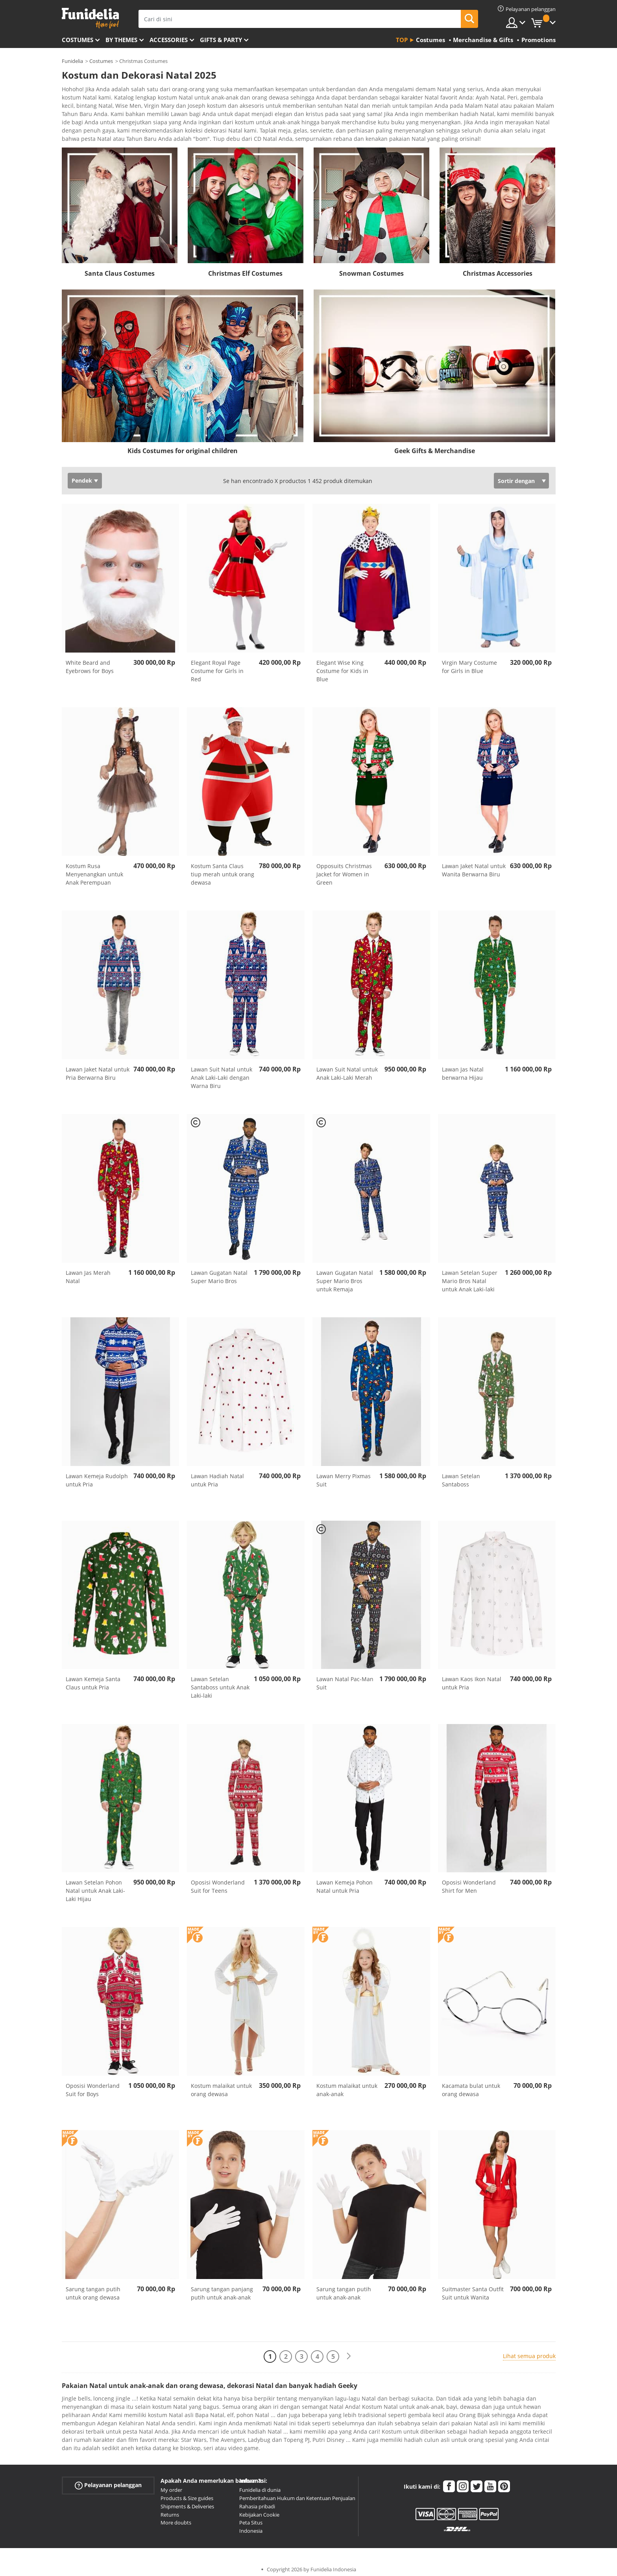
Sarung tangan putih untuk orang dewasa (93, 2288)
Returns (170, 2509)
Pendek (82, 475)
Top (402, 40)
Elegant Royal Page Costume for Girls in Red (217, 665)
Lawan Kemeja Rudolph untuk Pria (97, 1475)
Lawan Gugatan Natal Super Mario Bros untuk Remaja (344, 1275)
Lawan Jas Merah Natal (88, 1271)
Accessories (169, 40)
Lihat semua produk (529, 2350)
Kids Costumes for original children (182, 445)
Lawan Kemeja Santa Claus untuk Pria (93, 1677)
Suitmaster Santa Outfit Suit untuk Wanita (473, 2288)
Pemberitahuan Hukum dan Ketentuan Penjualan (297, 2492)
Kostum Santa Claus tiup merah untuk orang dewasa (222, 869)
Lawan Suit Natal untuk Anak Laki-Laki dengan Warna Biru (221, 1072)
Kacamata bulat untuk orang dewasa (471, 2084)
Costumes (77, 40)
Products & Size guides (187, 2492)
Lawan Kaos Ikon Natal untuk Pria (471, 1677)
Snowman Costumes (371, 268)
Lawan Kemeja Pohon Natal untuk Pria (344, 1881)
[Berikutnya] (348, 2350)
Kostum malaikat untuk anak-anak (346, 2084)
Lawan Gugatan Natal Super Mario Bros (219, 1271)
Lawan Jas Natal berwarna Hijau (463, 1068)
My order (171, 2484)
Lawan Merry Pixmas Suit (343, 1475)
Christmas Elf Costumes (245, 268)
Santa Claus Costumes (120, 268)
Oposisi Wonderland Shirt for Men (469, 1881)
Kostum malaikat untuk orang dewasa (221, 2084)
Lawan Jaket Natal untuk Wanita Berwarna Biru (474, 864)
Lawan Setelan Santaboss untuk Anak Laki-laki (220, 1682)
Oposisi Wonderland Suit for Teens (218, 1881)
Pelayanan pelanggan (108, 2480)
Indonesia (250, 2525)
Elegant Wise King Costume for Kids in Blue (342, 665)
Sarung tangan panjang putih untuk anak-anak (222, 2288)
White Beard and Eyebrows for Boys (90, 661)
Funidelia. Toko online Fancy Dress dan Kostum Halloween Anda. (90, 18)
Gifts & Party (221, 40)
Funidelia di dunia (260, 2484)
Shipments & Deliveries (187, 2500)
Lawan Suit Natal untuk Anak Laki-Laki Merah (347, 1068)
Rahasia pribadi (257, 2500)
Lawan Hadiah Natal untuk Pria (217, 1475)
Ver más (80, 132)
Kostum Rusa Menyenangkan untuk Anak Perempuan (94, 869)
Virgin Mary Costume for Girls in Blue (469, 661)
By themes (121, 40)
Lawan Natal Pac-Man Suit (344, 1677)
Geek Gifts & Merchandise (434, 445)
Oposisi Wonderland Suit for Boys (93, 2084)
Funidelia (72, 61)
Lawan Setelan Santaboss (461, 1475)
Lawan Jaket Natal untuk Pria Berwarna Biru (97, 1068)
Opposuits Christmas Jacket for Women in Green (344, 869)
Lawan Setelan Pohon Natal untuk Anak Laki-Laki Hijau (95, 1885)
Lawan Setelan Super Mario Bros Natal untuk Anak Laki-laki (469, 1275)
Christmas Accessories (497, 268)
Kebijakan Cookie (259, 2509)
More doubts (176, 2517)
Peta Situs (250, 2517)
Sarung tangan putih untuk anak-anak (343, 2288)
